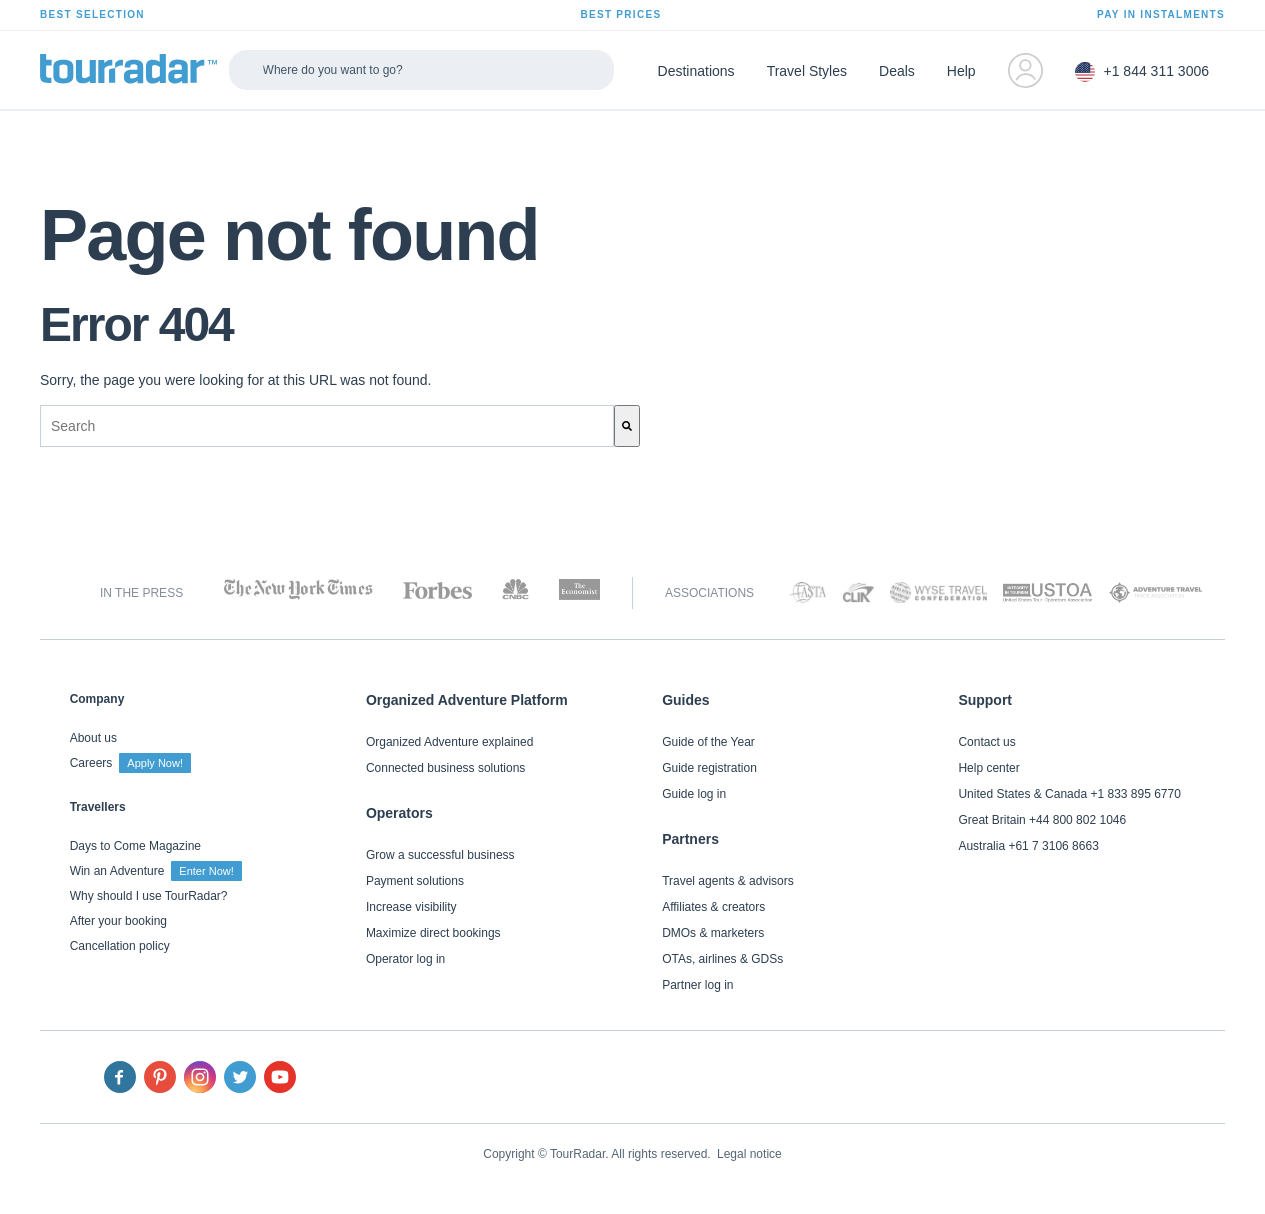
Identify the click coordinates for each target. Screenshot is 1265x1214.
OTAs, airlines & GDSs (722, 959)
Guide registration (709, 768)
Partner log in (697, 985)
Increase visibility (411, 907)
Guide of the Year (708, 742)
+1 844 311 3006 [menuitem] (1142, 72)
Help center (988, 768)
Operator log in (405, 959)
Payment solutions (415, 881)
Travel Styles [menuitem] (807, 71)
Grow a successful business (440, 855)
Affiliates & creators (713, 907)
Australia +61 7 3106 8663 (1028, 846)
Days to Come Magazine (135, 846)
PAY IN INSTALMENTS (1161, 14)
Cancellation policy (120, 946)
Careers (130, 763)
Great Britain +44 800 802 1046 (1042, 820)
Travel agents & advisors (728, 881)
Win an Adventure (156, 871)
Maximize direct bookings (433, 933)
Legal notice (749, 1154)
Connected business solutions (445, 768)
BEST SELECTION (92, 14)
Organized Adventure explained (449, 742)
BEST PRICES (620, 14)
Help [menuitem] (961, 71)
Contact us (986, 742)
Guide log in (694, 794)
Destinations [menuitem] (696, 71)
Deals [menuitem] (897, 71)
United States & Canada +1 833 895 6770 (1069, 794)
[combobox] (327, 426)
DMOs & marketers (713, 933)
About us (93, 738)
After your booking (118, 921)
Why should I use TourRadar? (149, 896)
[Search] (627, 426)
